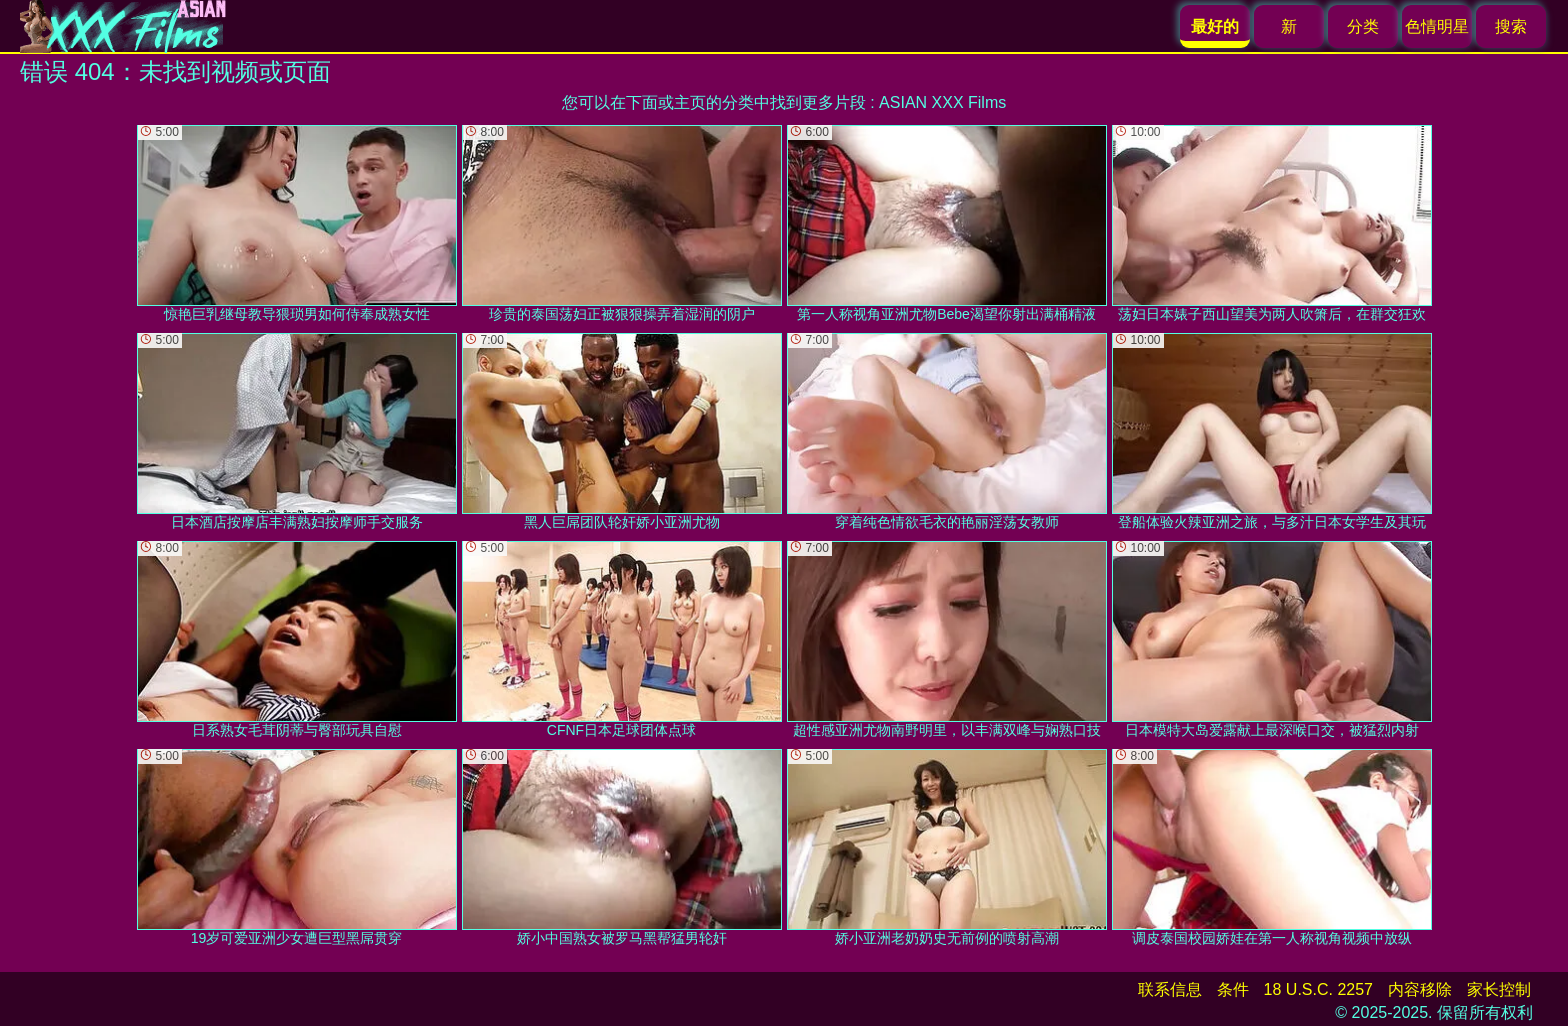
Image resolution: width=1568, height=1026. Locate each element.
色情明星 (1437, 26)
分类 (1363, 26)
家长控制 (1499, 989)
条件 (1233, 989)
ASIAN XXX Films (942, 102)
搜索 (1511, 26)
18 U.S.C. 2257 (1318, 989)
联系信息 (1170, 989)
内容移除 (1420, 989)
